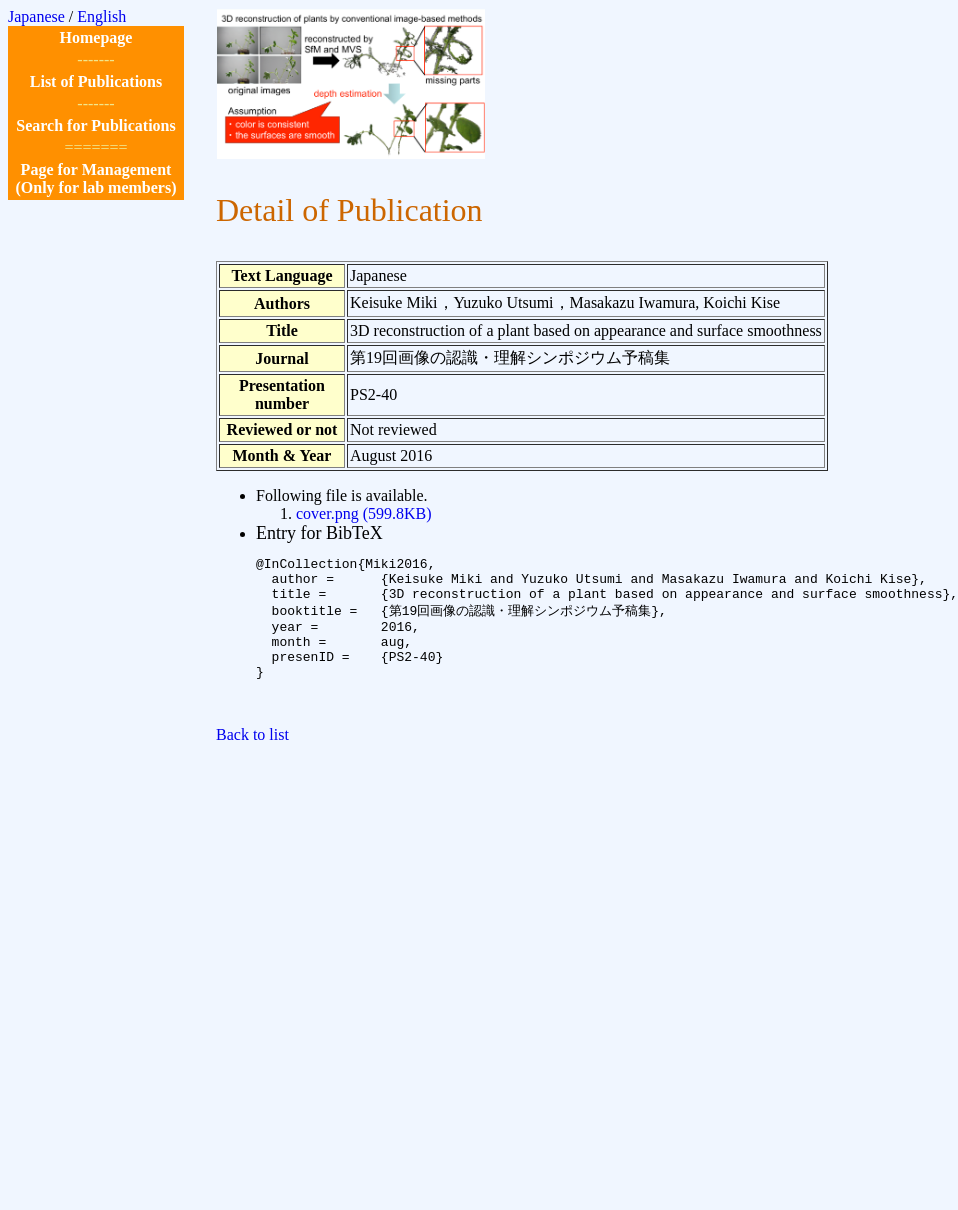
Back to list (252, 762)
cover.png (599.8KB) (364, 513)
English (101, 16)
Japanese (36, 16)
